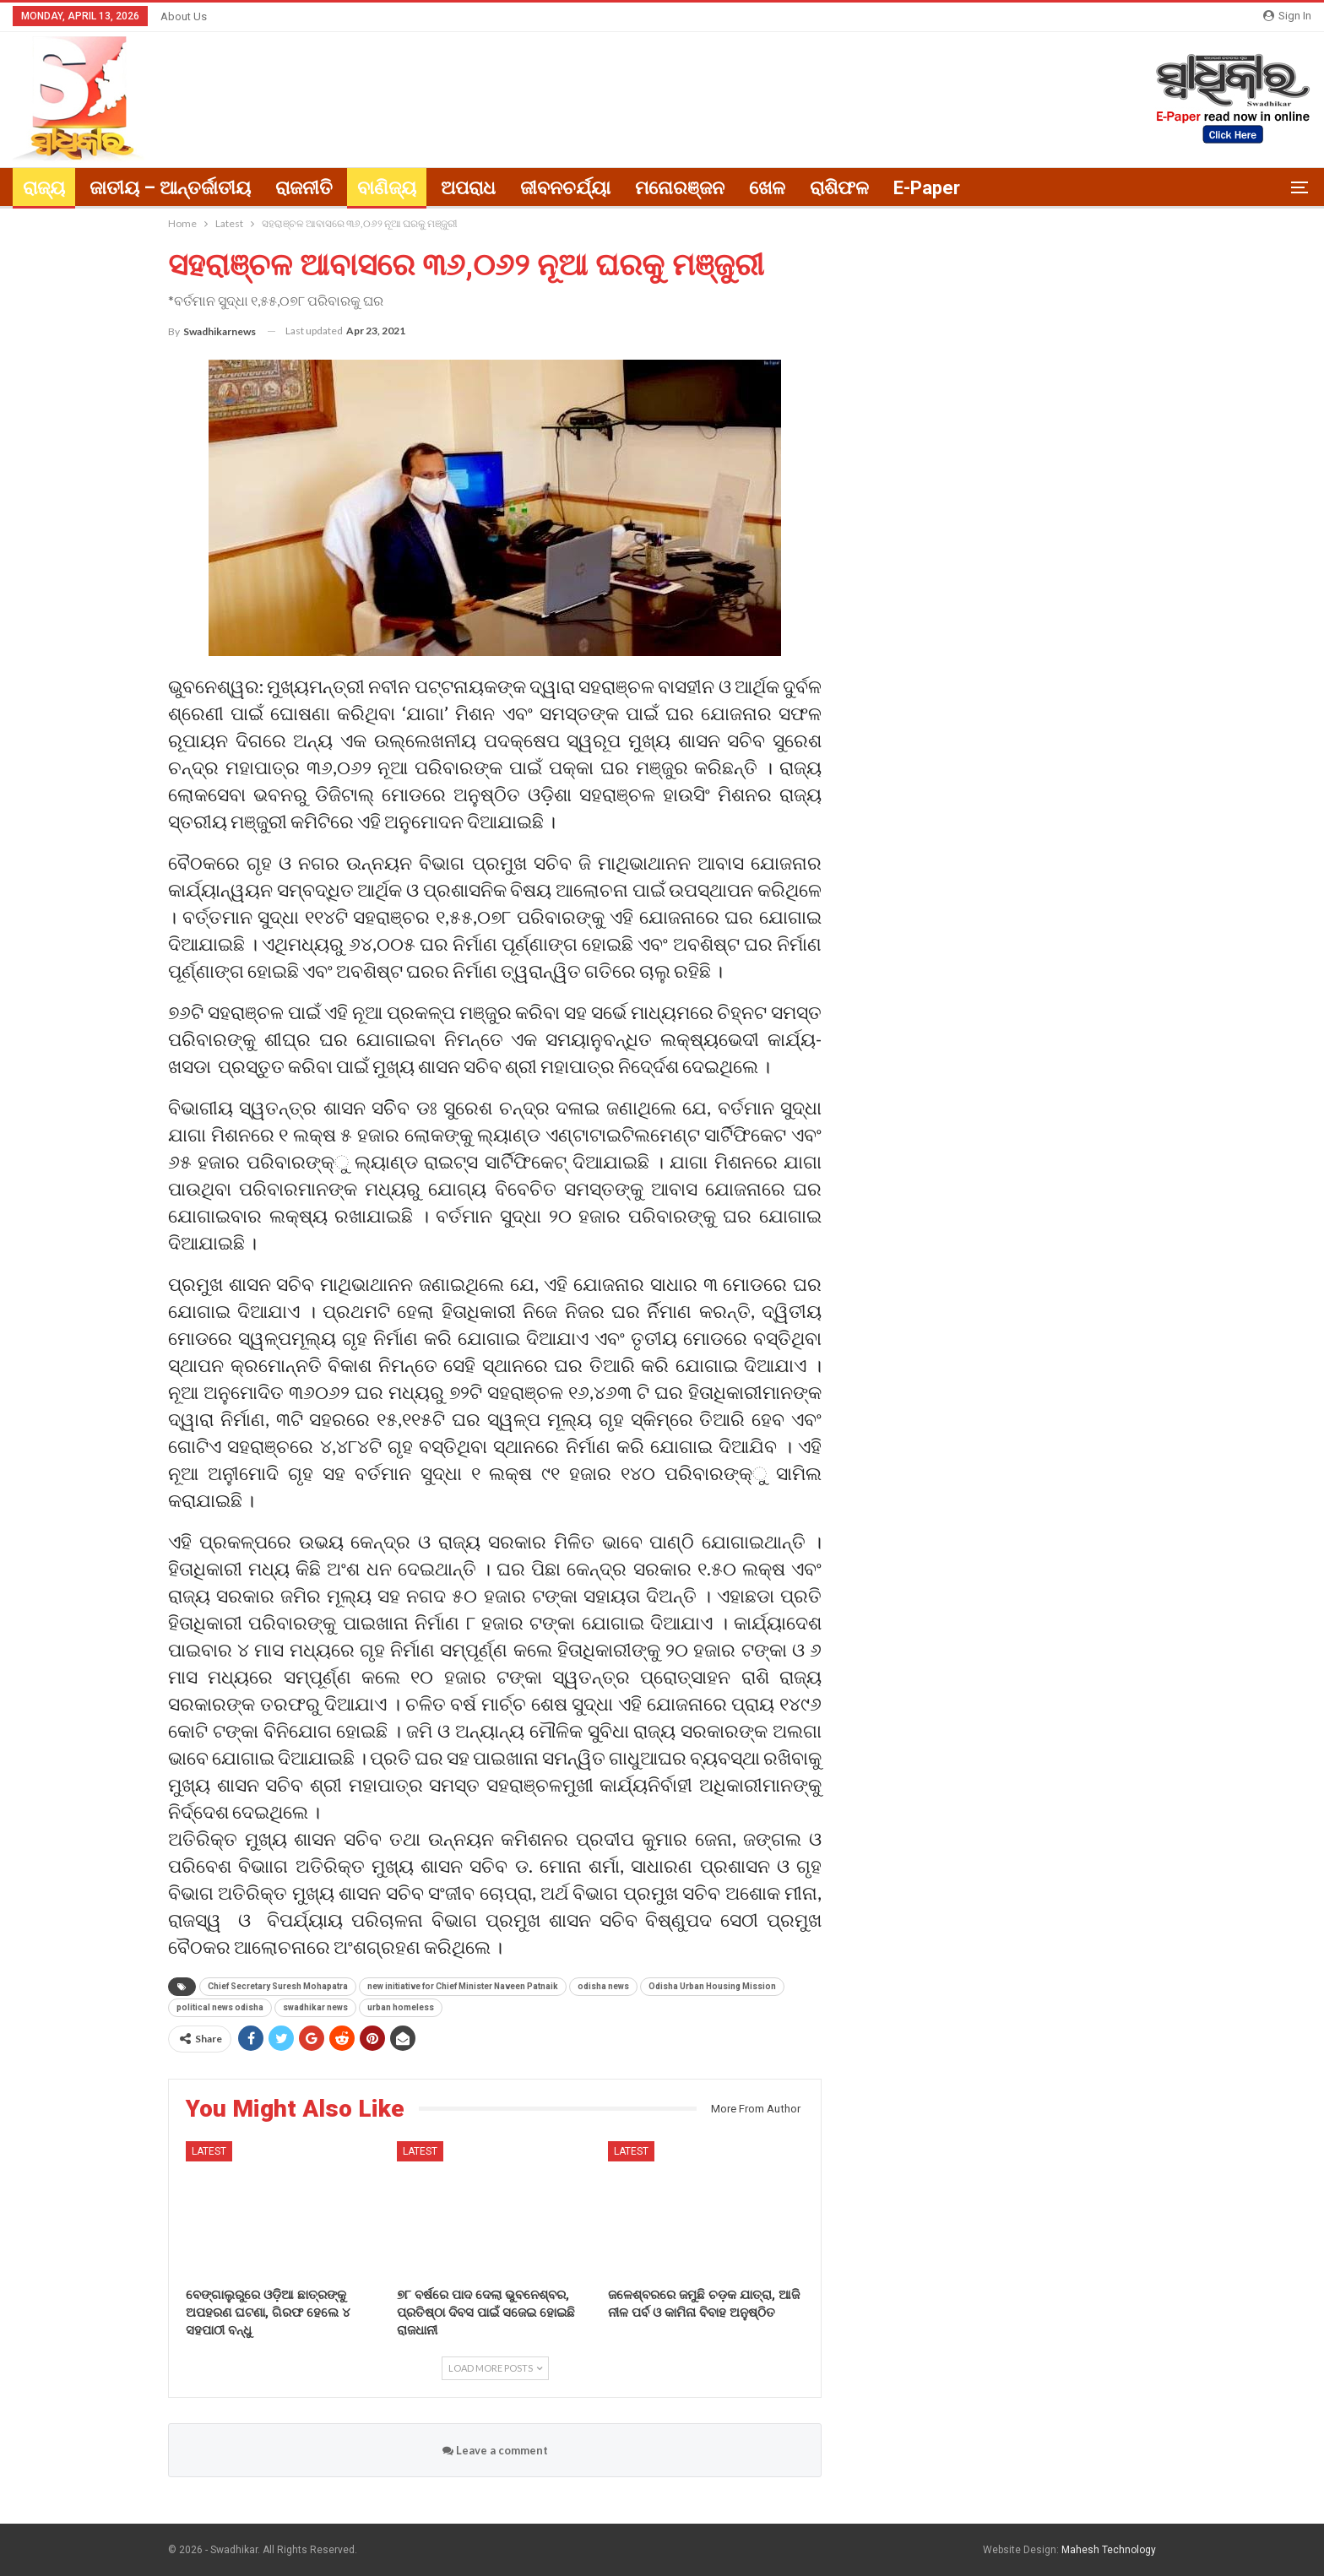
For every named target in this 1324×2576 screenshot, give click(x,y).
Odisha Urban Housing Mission (712, 1986)
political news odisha (219, 2007)
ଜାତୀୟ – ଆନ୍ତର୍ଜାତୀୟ (170, 187)
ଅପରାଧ (468, 187)
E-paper (926, 187)
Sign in (1287, 15)
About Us (183, 16)
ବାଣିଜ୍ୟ (386, 187)
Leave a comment (495, 2450)
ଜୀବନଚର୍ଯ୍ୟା (565, 187)
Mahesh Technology (1108, 2550)
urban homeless (400, 2007)
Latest (209, 2151)
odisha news (603, 1986)
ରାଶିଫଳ (839, 187)
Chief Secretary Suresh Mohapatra (278, 1986)
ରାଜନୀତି (304, 187)
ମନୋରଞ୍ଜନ (679, 187)
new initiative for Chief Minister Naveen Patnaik (462, 1986)
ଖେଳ (767, 187)
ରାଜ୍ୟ (44, 187)
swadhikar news (315, 2007)
